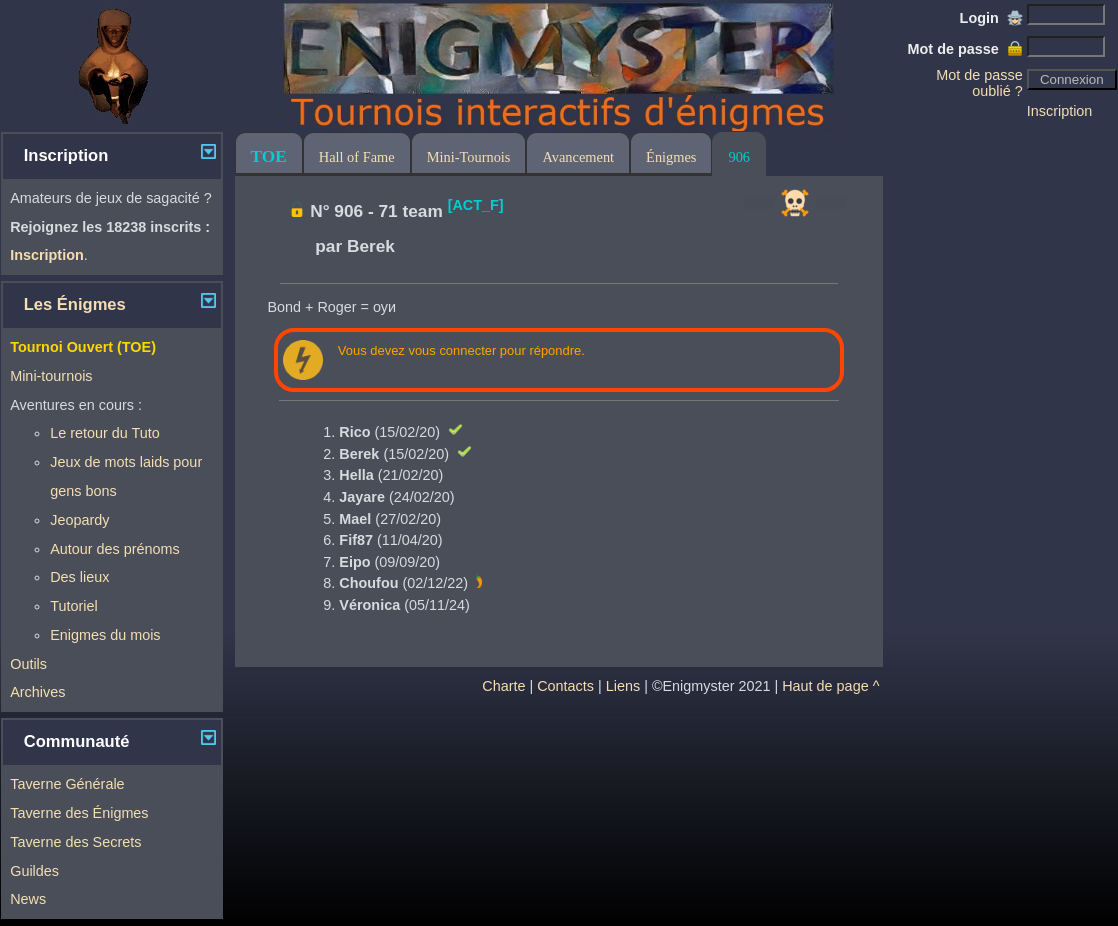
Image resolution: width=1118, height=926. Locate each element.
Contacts (565, 686)
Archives (37, 692)
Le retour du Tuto (105, 433)
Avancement (578, 157)
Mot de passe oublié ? (979, 83)
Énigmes (671, 157)
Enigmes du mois (105, 635)
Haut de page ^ (830, 686)
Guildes (34, 871)
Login (991, 18)
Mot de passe (965, 49)
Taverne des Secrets (75, 842)
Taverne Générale (67, 784)
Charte (503, 686)
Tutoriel (73, 606)
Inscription (1060, 111)
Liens (623, 686)
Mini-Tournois (469, 157)
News (28, 899)
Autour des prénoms (115, 549)
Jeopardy (79, 520)
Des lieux (79, 577)
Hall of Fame (357, 157)
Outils (28, 664)
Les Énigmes (75, 304)
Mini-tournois (51, 376)
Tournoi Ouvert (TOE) (83, 347)
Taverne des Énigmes (79, 813)
